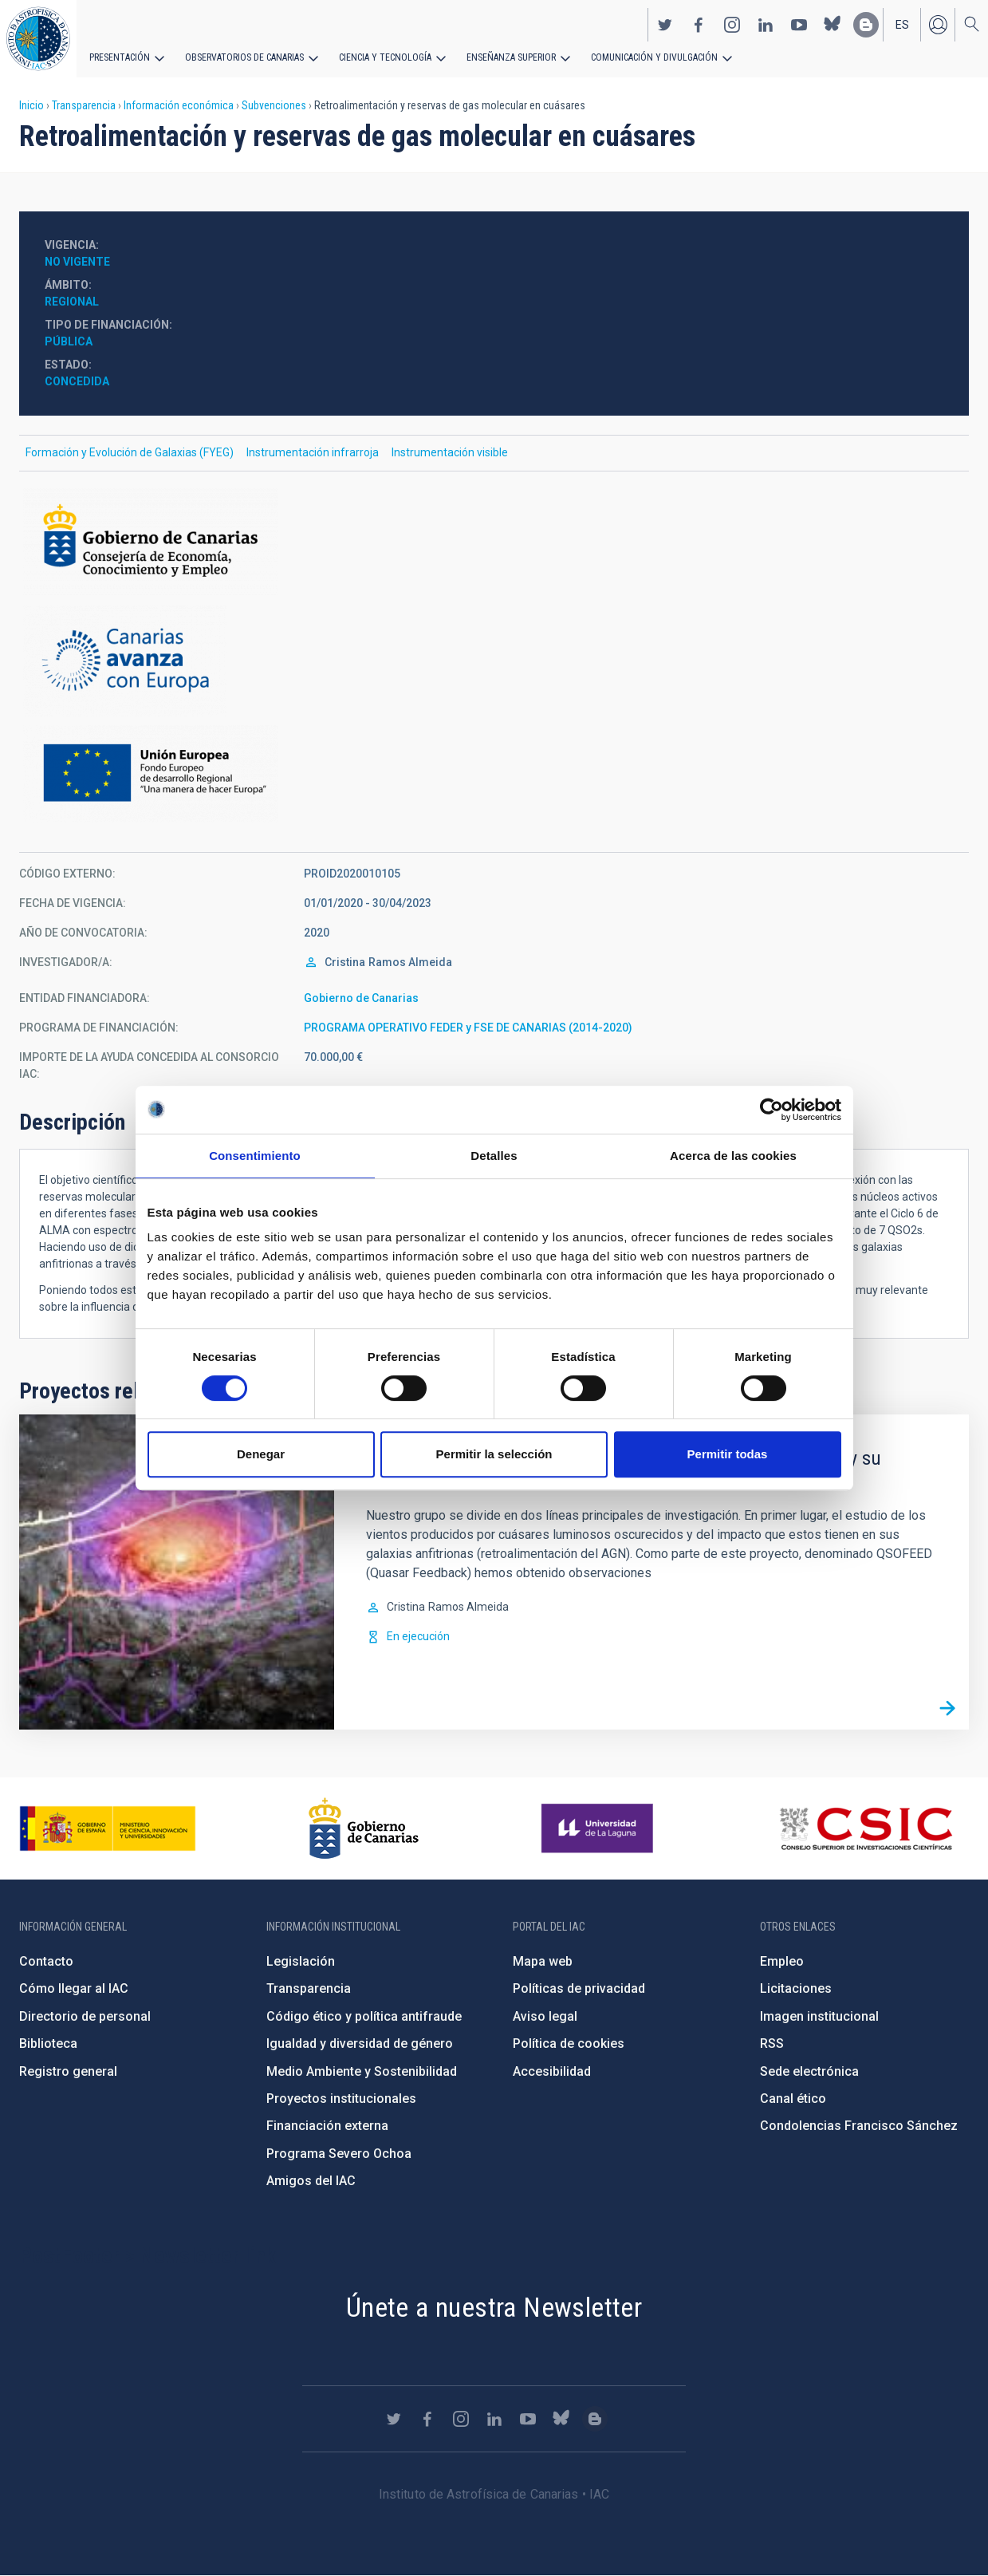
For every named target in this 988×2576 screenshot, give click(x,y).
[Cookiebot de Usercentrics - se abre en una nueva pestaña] (771, 1110)
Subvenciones (274, 105)
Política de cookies (568, 2043)
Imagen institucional (819, 2016)
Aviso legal (545, 2016)
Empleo (782, 1961)
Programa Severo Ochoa (338, 2153)
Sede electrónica (809, 2071)
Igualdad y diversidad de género (359, 2043)
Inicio (31, 105)
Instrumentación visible (450, 452)
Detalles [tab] (493, 1155)
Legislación (300, 1961)
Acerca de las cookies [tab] (733, 1155)
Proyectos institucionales (341, 2098)
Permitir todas (727, 1454)
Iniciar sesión (938, 24)
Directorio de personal (85, 2016)
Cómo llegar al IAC (73, 1988)
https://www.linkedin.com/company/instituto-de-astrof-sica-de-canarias (765, 24)
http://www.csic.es (865, 1828)
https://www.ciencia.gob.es (107, 1828)
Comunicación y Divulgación (654, 57)
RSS (772, 2043)
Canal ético (793, 2098)
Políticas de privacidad (579, 1988)
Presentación (119, 57)
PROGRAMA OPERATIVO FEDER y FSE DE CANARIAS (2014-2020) (468, 1027)
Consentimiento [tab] (255, 1155)
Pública (69, 341)
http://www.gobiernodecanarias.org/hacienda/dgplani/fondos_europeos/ (494, 661)
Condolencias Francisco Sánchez (859, 2125)
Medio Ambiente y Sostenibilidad (361, 2071)
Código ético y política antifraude (364, 2016)
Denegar (261, 1454)
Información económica (179, 105)
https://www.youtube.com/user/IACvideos (799, 24)
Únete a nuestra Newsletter (494, 2307)
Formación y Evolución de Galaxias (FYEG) (130, 452)
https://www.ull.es (599, 1828)
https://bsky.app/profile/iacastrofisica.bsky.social (832, 24)
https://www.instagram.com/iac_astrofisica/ (732, 24)
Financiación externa (327, 2125)
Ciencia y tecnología (385, 57)
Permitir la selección (494, 1454)
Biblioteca (48, 2043)
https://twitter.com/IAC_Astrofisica (665, 24)
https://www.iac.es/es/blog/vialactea (866, 24)
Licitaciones (796, 1988)
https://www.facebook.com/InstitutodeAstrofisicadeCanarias (698, 24)
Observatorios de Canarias (244, 57)
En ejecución (418, 1636)
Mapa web (543, 1961)
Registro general (68, 2071)
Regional (72, 301)
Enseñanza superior (511, 57)
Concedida (77, 381)
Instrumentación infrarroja (312, 452)
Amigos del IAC (311, 2180)
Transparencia (84, 105)
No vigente (77, 261)
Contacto (46, 1961)
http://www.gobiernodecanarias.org (363, 1828)
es (902, 24)
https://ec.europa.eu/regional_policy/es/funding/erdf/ (494, 773)
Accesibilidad (552, 2071)
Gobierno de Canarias (361, 998)
